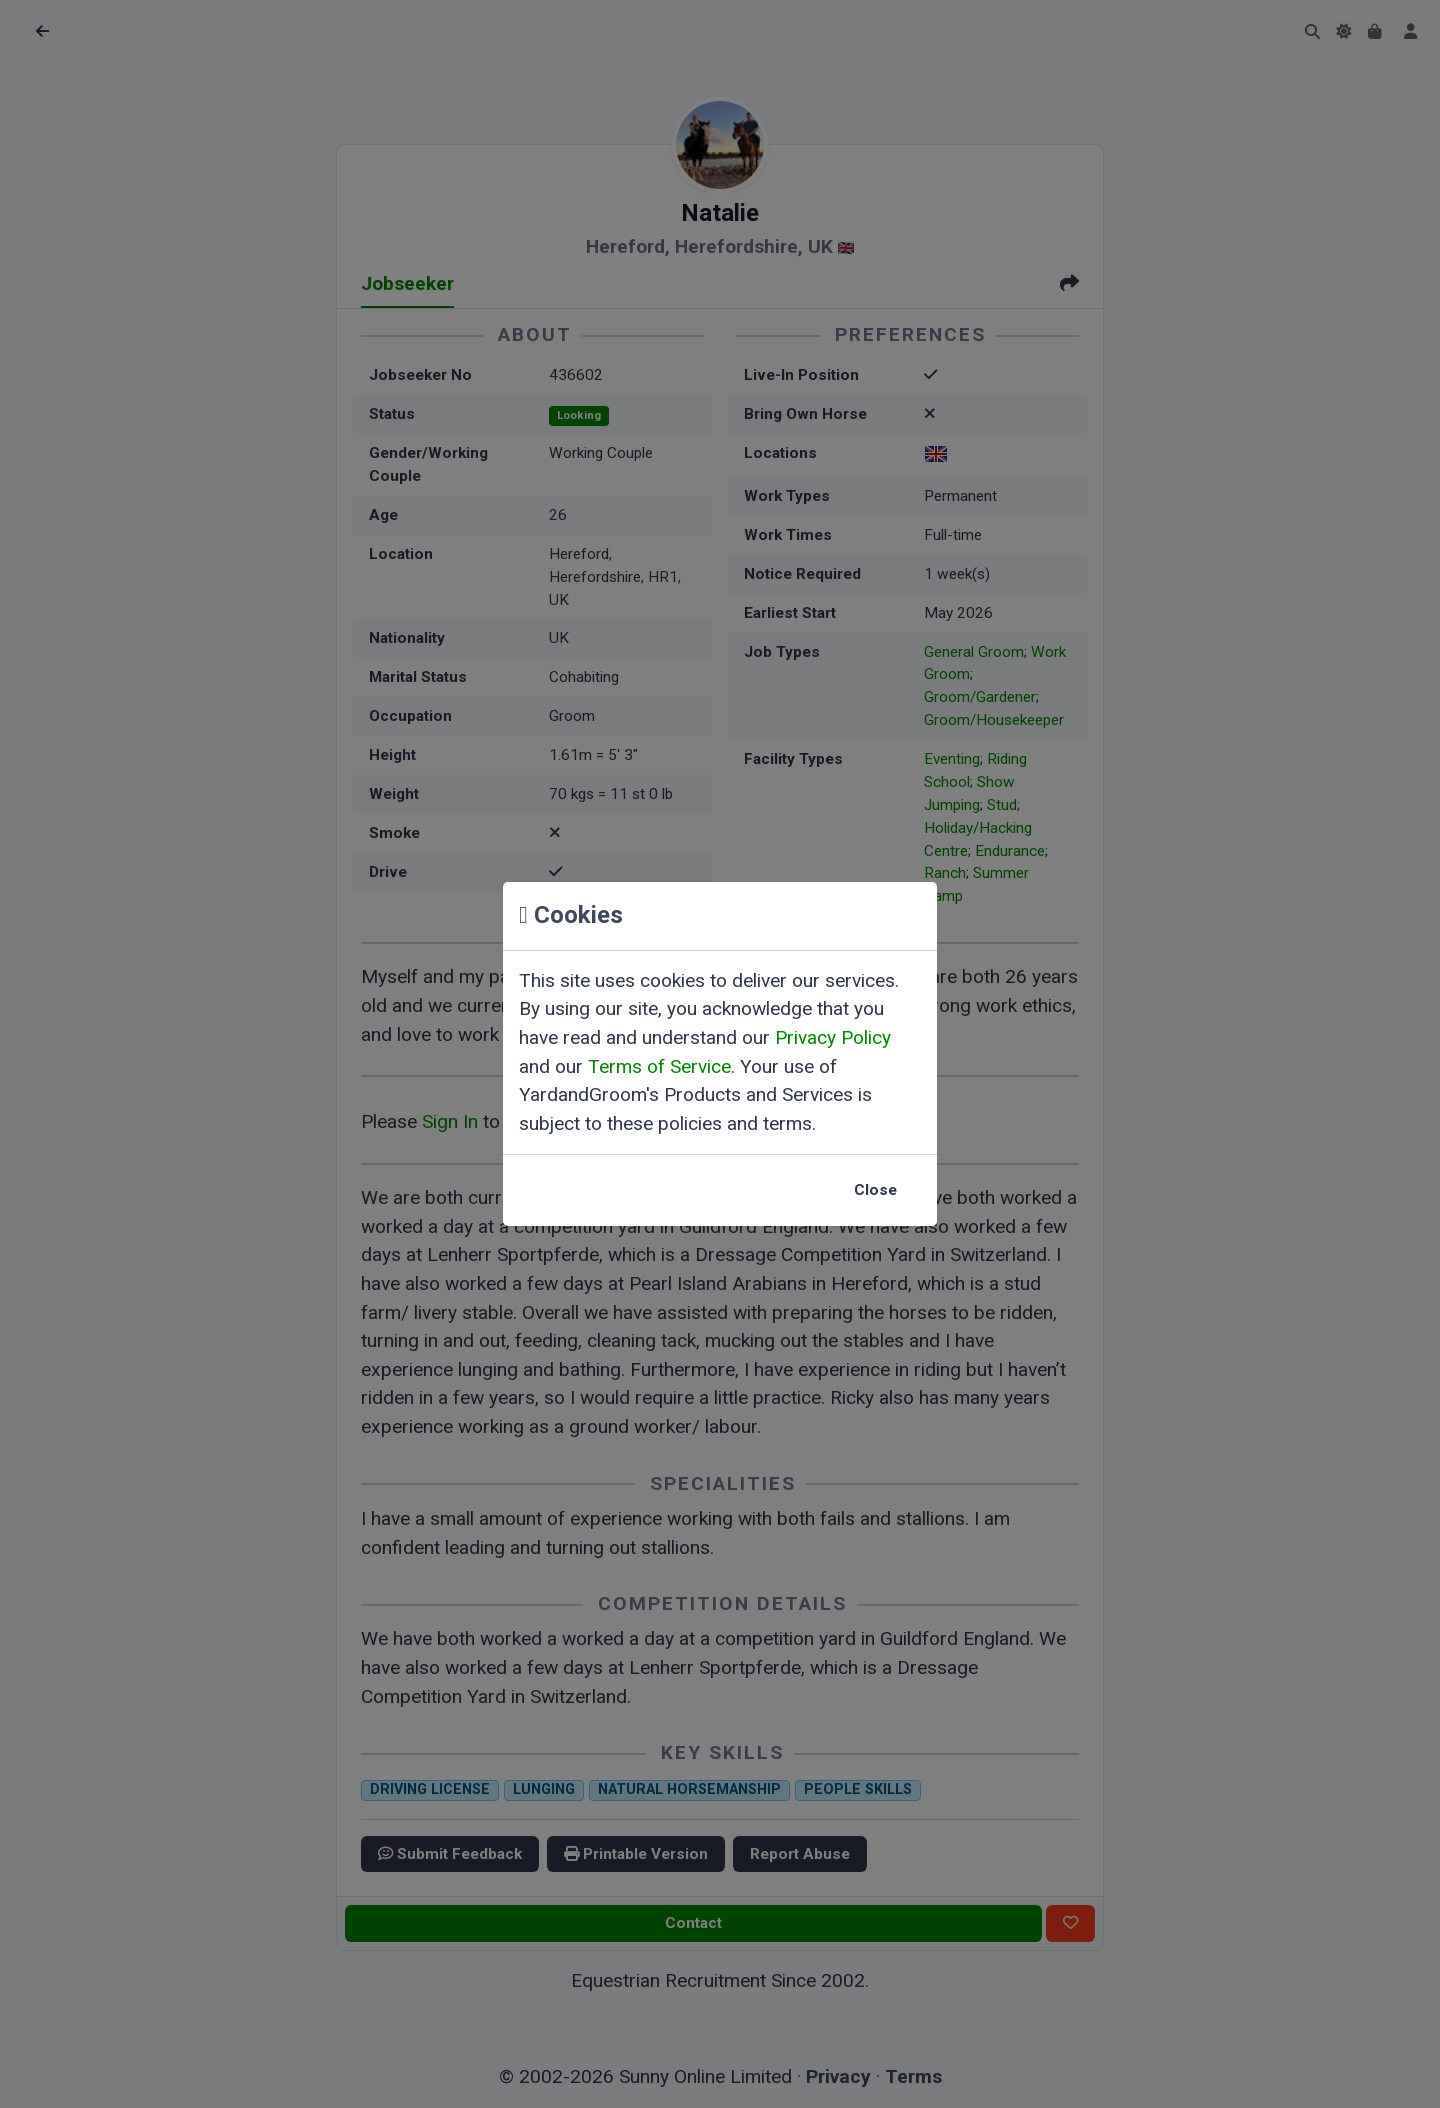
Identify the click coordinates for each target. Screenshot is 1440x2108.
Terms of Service (659, 1066)
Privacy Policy (833, 1037)
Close (875, 1190)
